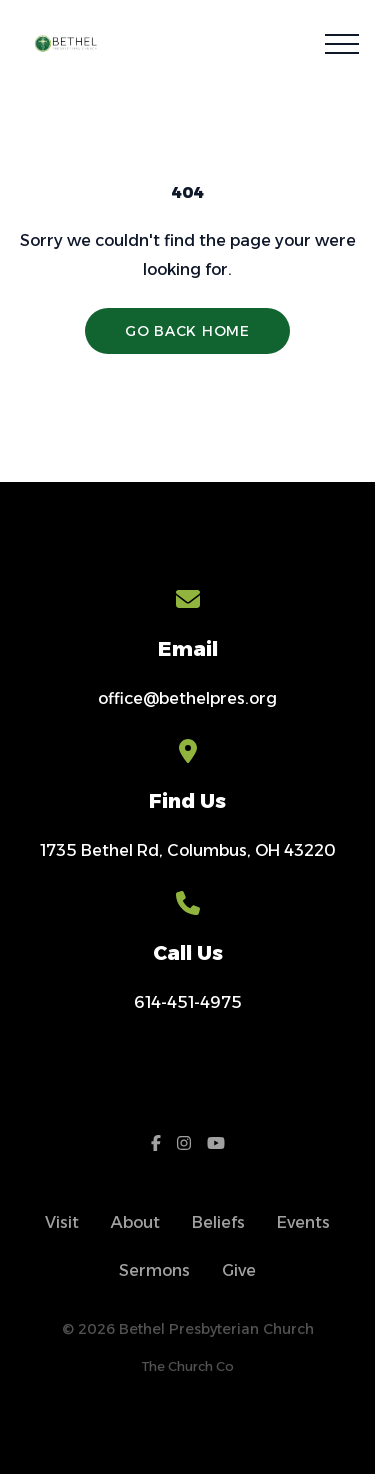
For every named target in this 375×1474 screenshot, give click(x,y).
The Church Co (187, 1366)
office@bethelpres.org (187, 698)
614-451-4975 (188, 1002)
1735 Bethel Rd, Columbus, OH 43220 (188, 850)
